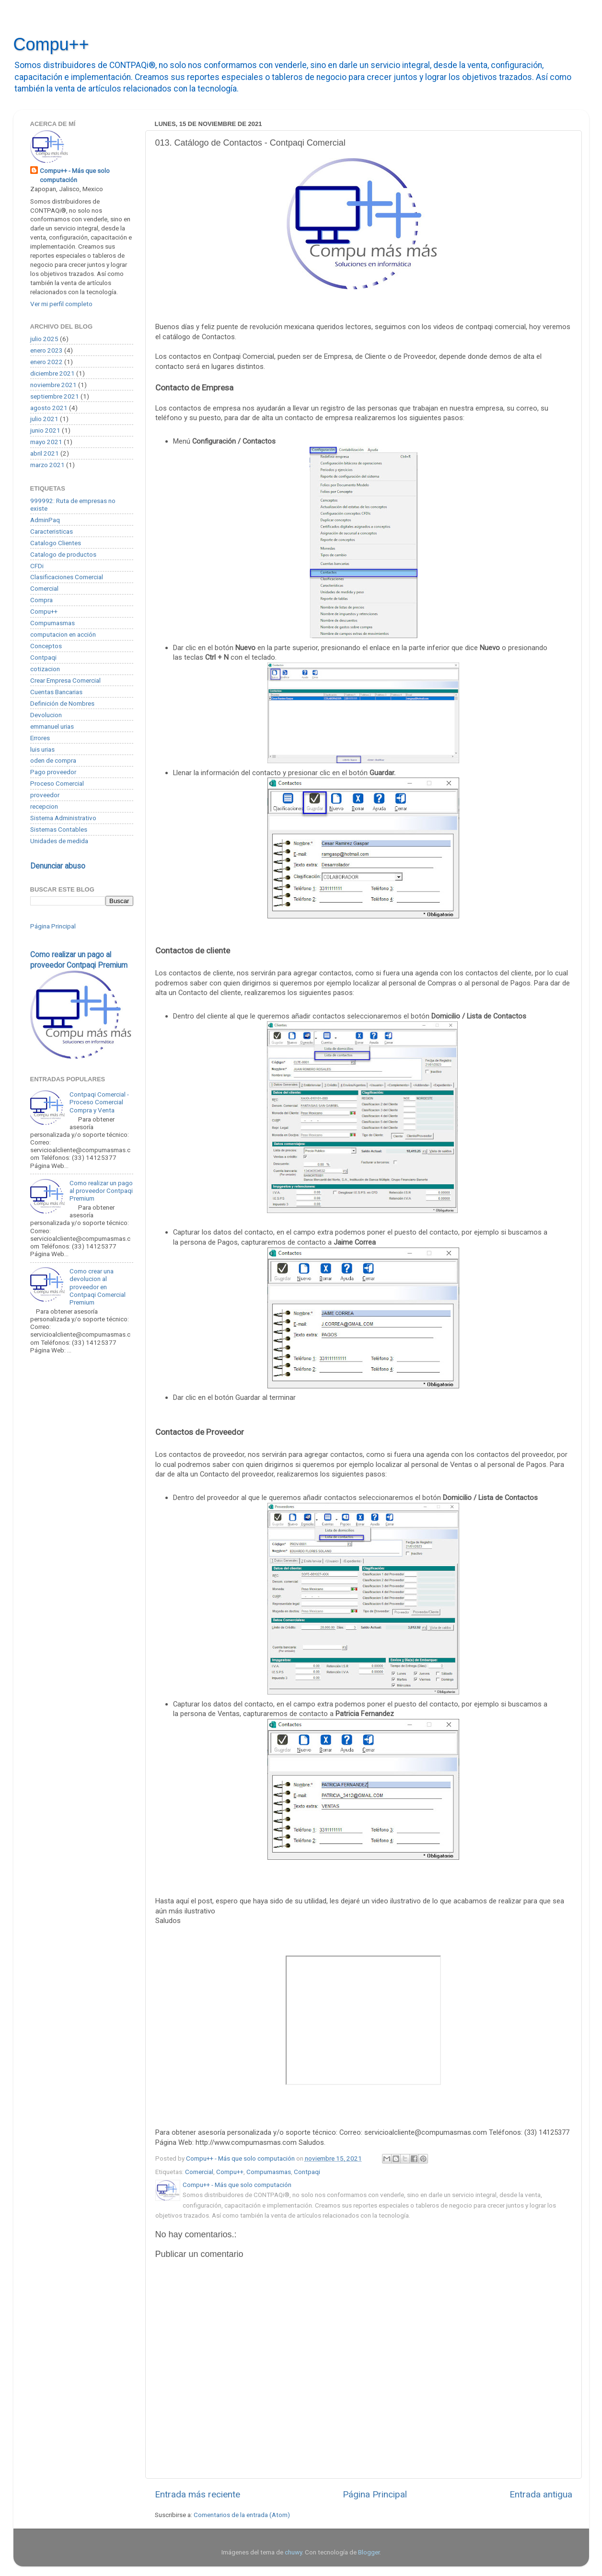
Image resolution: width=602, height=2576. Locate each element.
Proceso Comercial (57, 783)
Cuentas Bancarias (56, 692)
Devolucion (46, 715)
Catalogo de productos (63, 554)
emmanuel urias (52, 726)
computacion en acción (63, 634)
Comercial (199, 2171)
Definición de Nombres (62, 703)
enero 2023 (46, 350)
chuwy (293, 2552)
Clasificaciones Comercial (66, 577)
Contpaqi (307, 2171)
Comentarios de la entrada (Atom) (242, 2515)
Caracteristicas (51, 531)
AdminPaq (45, 520)
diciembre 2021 (52, 373)
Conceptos (46, 646)
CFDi (37, 566)
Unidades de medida (59, 841)
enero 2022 (46, 362)
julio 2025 (44, 339)
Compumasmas (268, 2171)
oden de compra (53, 760)
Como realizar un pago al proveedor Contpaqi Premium (101, 1190)
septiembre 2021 (54, 396)
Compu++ (51, 44)
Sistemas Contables (58, 829)
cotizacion (45, 669)
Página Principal (375, 2494)
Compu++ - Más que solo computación (75, 175)
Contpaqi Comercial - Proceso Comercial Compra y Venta (99, 1101)
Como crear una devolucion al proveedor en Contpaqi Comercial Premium (97, 1286)
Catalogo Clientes (55, 543)
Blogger (369, 2552)
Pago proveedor (53, 772)
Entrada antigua (540, 2494)
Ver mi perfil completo (61, 304)
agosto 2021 (49, 408)
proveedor (44, 795)
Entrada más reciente (197, 2494)
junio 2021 (45, 430)
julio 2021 (44, 419)
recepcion (44, 806)
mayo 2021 (46, 442)
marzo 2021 (47, 465)
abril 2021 (44, 453)
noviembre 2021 (53, 385)
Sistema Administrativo (63, 818)
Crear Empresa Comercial (65, 680)
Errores (40, 738)
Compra (41, 600)
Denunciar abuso (57, 865)
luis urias (42, 749)
